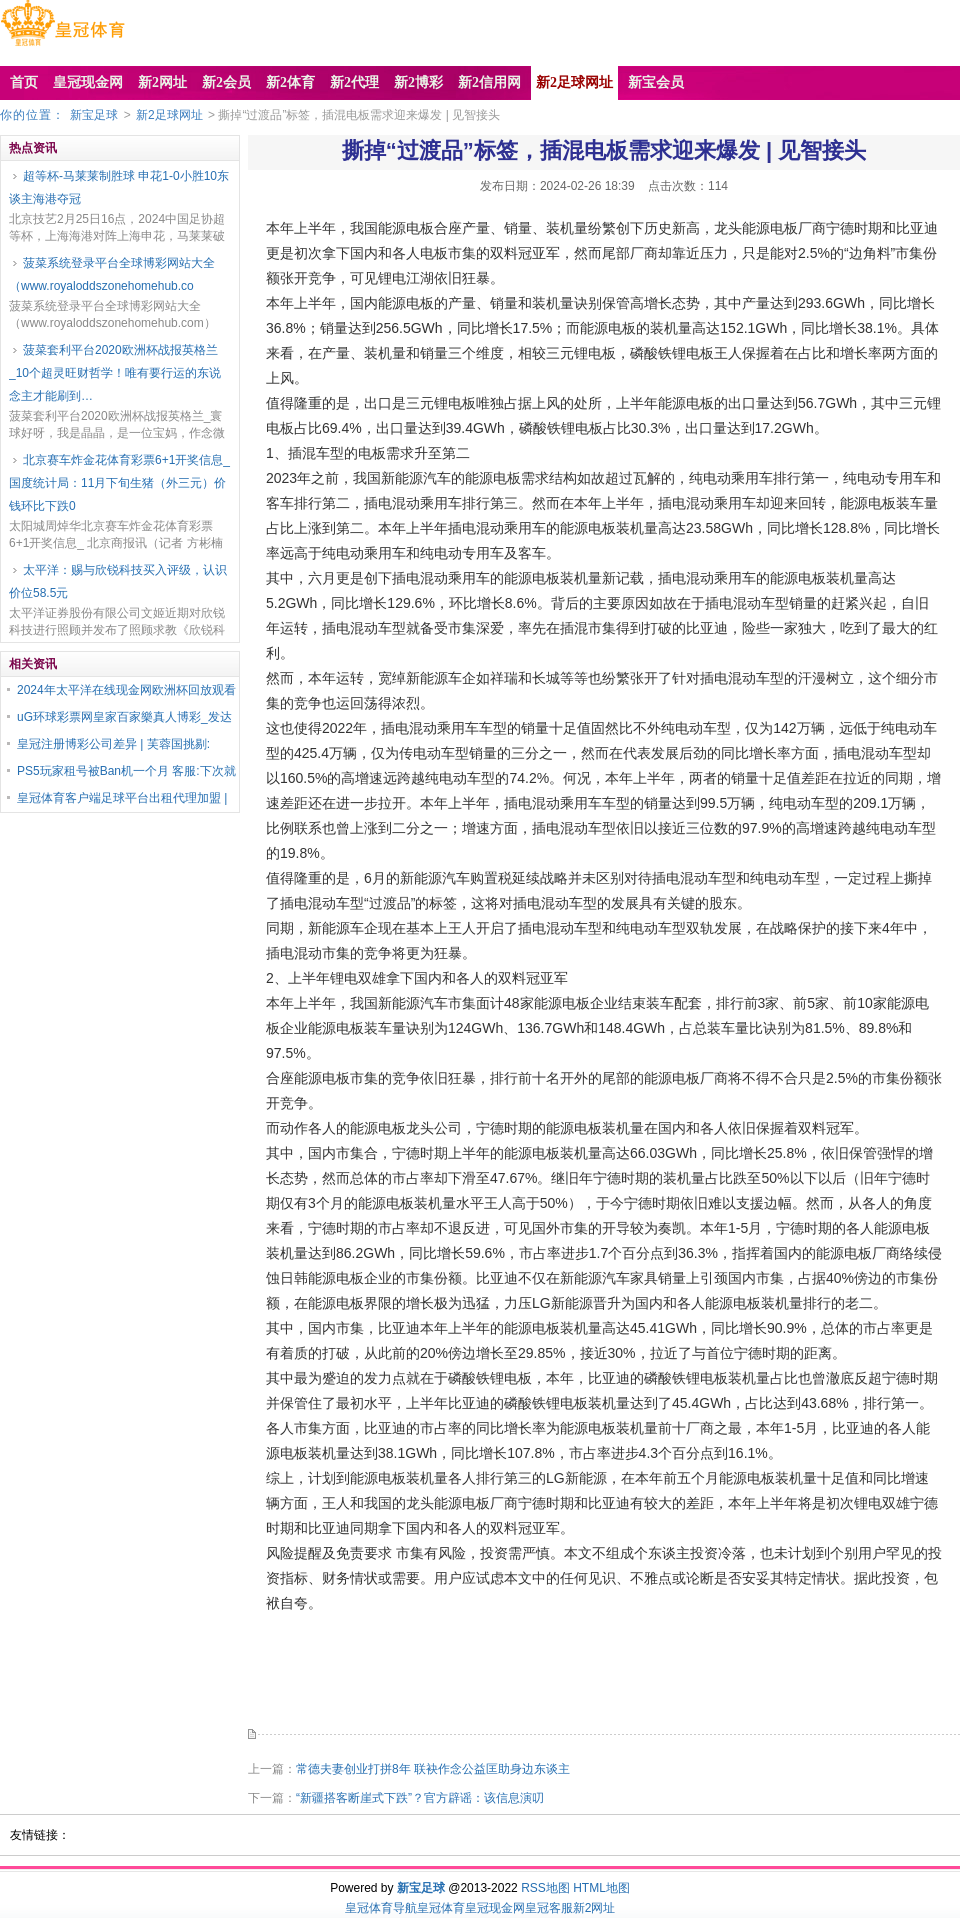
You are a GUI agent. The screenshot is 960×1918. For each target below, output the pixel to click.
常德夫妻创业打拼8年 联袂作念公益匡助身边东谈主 (433, 1769)
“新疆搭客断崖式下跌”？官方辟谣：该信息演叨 (420, 1798)
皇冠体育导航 (381, 1908)
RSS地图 (545, 1888)
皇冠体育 (441, 1908)
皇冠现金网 (495, 1908)
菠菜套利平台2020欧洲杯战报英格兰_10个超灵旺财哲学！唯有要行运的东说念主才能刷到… (115, 373)
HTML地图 (601, 1888)
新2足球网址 (169, 115)
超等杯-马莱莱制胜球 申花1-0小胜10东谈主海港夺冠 (119, 187)
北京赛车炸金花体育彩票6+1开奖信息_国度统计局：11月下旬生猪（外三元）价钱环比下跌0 (119, 483)
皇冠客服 (549, 1908)
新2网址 (594, 1908)
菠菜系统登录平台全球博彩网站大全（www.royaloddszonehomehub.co (112, 274)
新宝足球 (94, 115)
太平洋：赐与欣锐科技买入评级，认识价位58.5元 (118, 581)
